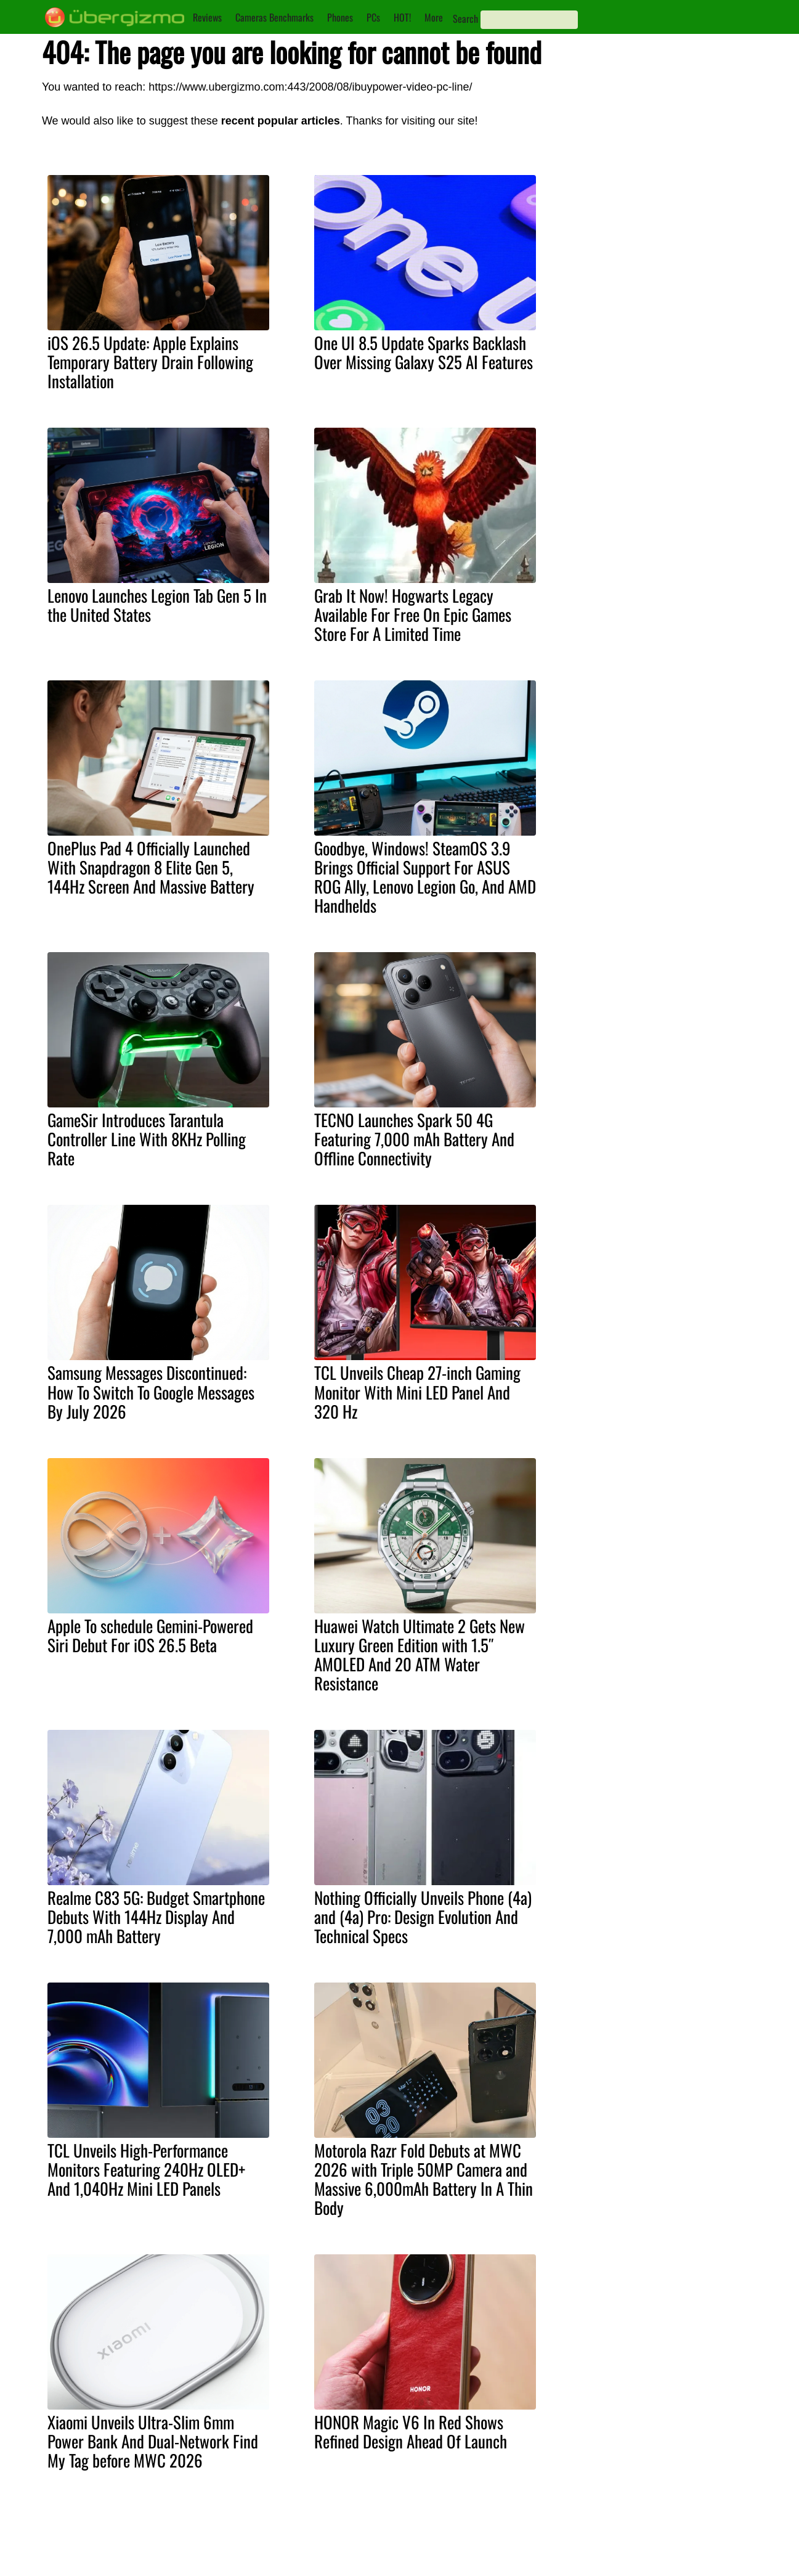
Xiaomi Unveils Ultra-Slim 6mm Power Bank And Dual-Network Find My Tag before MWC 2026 (152, 2441)
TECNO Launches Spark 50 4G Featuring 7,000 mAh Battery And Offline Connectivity (414, 1138)
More (433, 17)
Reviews (207, 17)
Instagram (467, 2548)
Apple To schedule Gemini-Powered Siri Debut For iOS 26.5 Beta (150, 1635)
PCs (373, 17)
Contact (374, 2548)
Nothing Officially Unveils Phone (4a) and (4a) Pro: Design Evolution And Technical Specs (423, 1916)
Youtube (463, 2534)
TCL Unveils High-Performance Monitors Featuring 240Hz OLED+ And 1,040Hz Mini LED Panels (146, 2169)
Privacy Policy (386, 2561)
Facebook (466, 2561)
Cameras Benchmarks (274, 17)
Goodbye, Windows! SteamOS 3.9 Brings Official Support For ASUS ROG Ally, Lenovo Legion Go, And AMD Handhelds (425, 877)
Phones (340, 17)
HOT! (402, 17)
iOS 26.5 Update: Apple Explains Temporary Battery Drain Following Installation (150, 361)
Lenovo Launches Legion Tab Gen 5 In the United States (157, 605)
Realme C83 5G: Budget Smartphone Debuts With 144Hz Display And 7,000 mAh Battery (156, 1916)
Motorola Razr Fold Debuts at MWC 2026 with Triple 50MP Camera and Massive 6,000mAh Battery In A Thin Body (423, 2179)
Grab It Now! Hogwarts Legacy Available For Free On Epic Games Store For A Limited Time (412, 614)
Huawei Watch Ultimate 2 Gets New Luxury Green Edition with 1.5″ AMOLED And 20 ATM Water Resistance (419, 1654)
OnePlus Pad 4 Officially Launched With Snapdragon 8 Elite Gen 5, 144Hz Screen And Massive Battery (150, 867)
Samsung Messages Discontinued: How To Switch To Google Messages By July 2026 (150, 1391)
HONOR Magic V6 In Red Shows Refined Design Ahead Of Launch (410, 2431)
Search (465, 18)
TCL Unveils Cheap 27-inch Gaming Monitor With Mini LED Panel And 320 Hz (417, 1391)
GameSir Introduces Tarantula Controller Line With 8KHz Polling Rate (146, 1138)
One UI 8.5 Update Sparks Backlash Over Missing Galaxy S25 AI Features (423, 352)
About (370, 2534)
